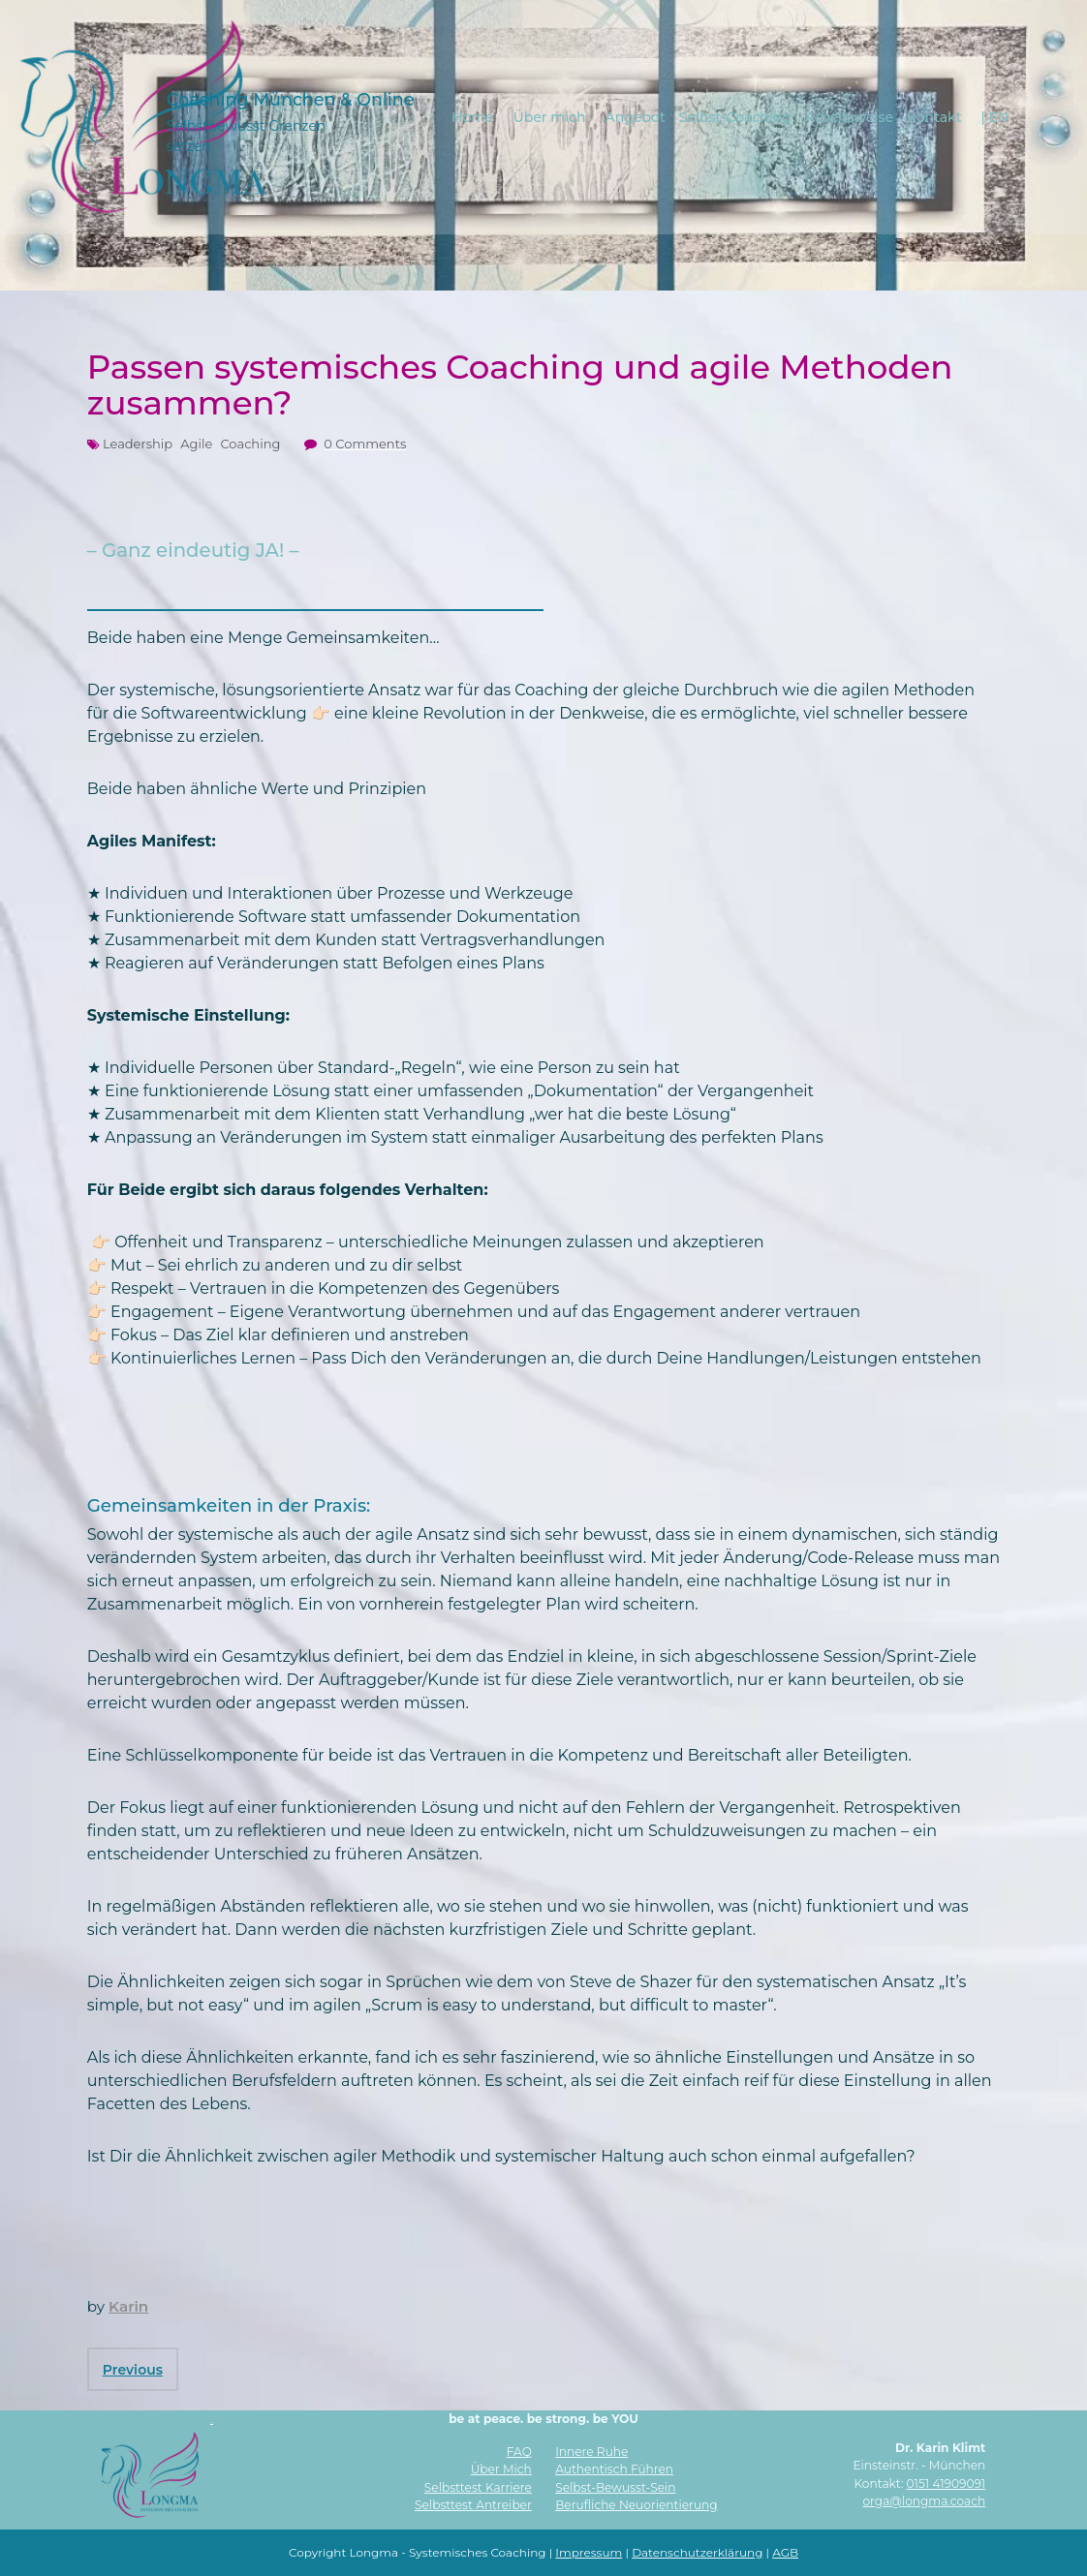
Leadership (137, 443)
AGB (785, 2552)
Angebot (636, 116)
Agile (196, 443)
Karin (128, 2306)
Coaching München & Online (290, 98)
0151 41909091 (946, 2483)
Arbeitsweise (850, 116)
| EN (995, 116)
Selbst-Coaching (736, 116)
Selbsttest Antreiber (473, 2505)
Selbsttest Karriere (478, 2487)
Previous (133, 2369)
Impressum (588, 2552)
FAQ (519, 2451)
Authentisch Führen (614, 2469)
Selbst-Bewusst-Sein (615, 2487)
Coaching (250, 443)
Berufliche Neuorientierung (636, 2505)
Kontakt (935, 116)
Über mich (549, 116)
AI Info (211, 2422)
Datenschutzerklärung (697, 2552)
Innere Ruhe (591, 2451)
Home (473, 116)
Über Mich (501, 2469)
